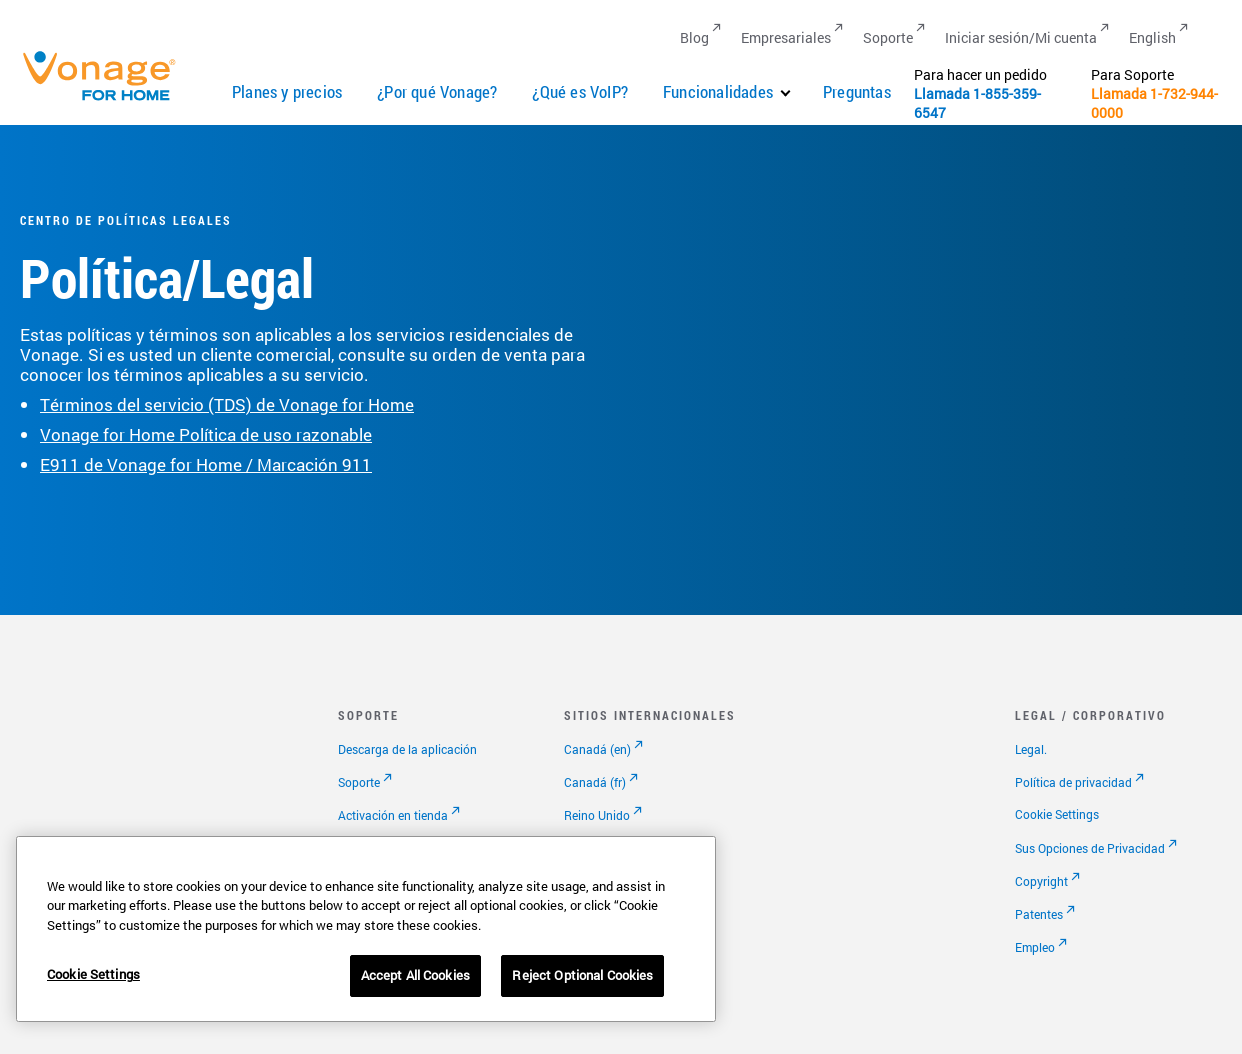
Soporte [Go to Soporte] (888, 37)
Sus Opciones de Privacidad (1090, 848)
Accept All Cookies (415, 975)
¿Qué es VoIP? (580, 91)
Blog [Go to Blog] (694, 37)
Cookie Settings (1057, 814)
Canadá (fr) (595, 782)
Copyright (1041, 881)
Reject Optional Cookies (582, 975)
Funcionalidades (718, 91)
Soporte (359, 782)
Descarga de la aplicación (407, 749)
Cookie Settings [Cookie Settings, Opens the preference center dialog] (93, 974)
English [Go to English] (1152, 37)
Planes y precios (287, 91)
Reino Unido (597, 815)
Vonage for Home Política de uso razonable (206, 434)
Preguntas (857, 91)
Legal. (1031, 749)
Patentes (1039, 914)
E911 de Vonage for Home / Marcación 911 (206, 464)
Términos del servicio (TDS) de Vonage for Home (227, 404)
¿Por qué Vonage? (437, 91)
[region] (366, 929)
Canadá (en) (597, 749)
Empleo (1035, 947)
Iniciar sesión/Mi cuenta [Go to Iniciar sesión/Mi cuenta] (1021, 37)
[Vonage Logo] (108, 99)
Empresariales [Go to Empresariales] (786, 37)
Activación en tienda (393, 815)
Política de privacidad (1073, 782)
